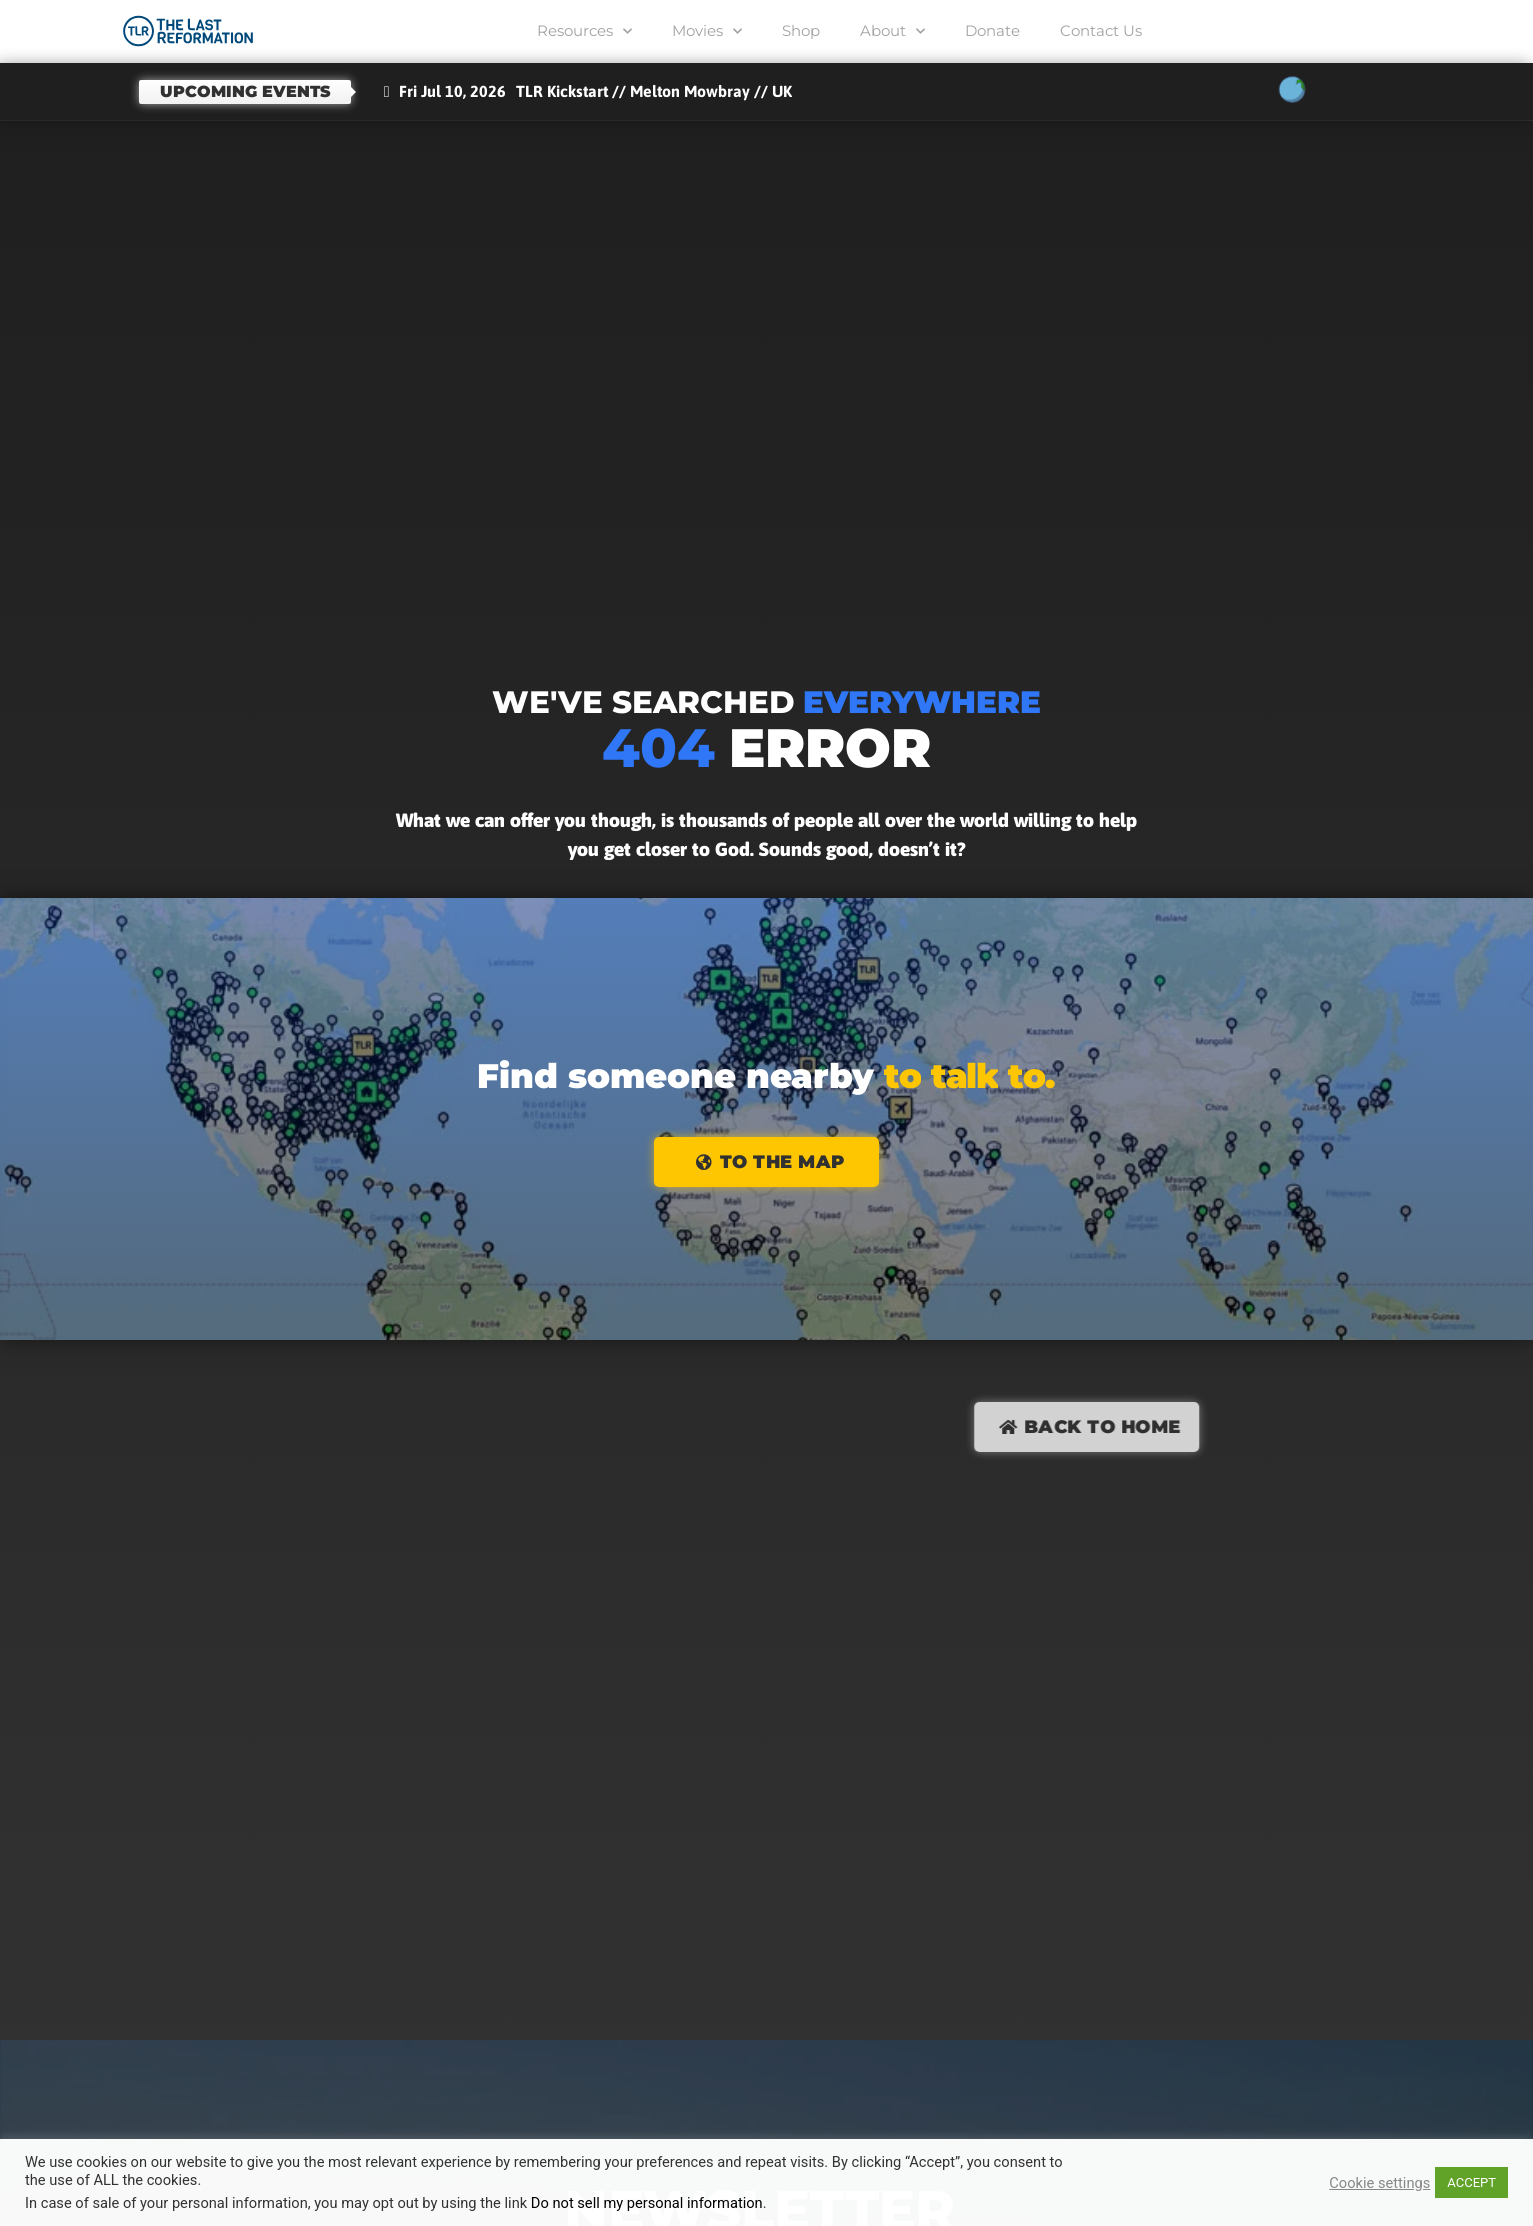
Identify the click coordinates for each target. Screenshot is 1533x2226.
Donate (992, 30)
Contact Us (1101, 30)
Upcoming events (245, 91)
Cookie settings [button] (1379, 2183)
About (892, 31)
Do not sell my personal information (647, 2203)
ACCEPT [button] (1471, 2182)
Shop (801, 30)
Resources (584, 31)
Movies (707, 31)
